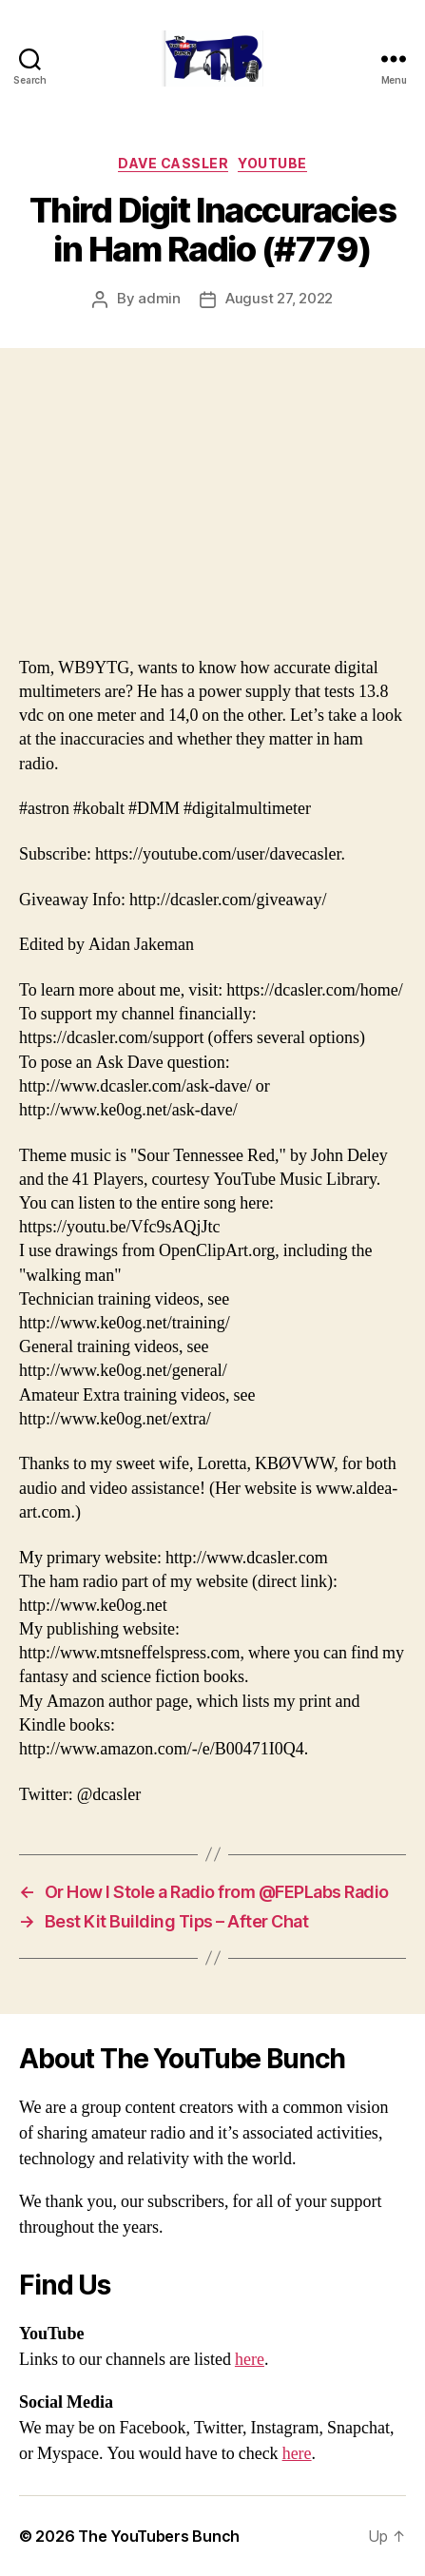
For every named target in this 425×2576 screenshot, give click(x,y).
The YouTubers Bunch (159, 2536)
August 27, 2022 (279, 298)
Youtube (272, 163)
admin (159, 298)
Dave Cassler (173, 163)
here (249, 2360)
